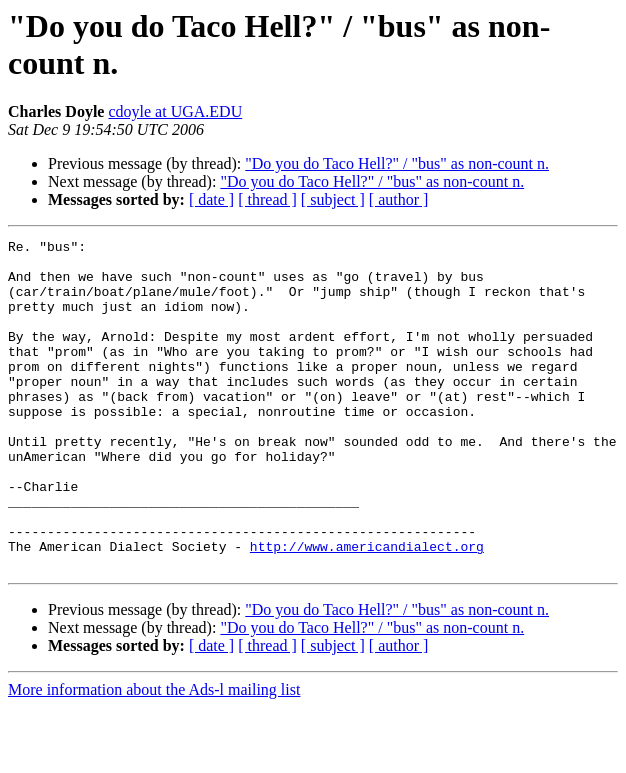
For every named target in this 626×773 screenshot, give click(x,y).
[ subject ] (333, 199)
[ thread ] (267, 199)
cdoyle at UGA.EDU (175, 111)
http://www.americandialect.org (367, 609)
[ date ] (211, 199)
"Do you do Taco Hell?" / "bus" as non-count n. (397, 163)
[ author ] (399, 199)
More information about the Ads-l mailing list (154, 755)
